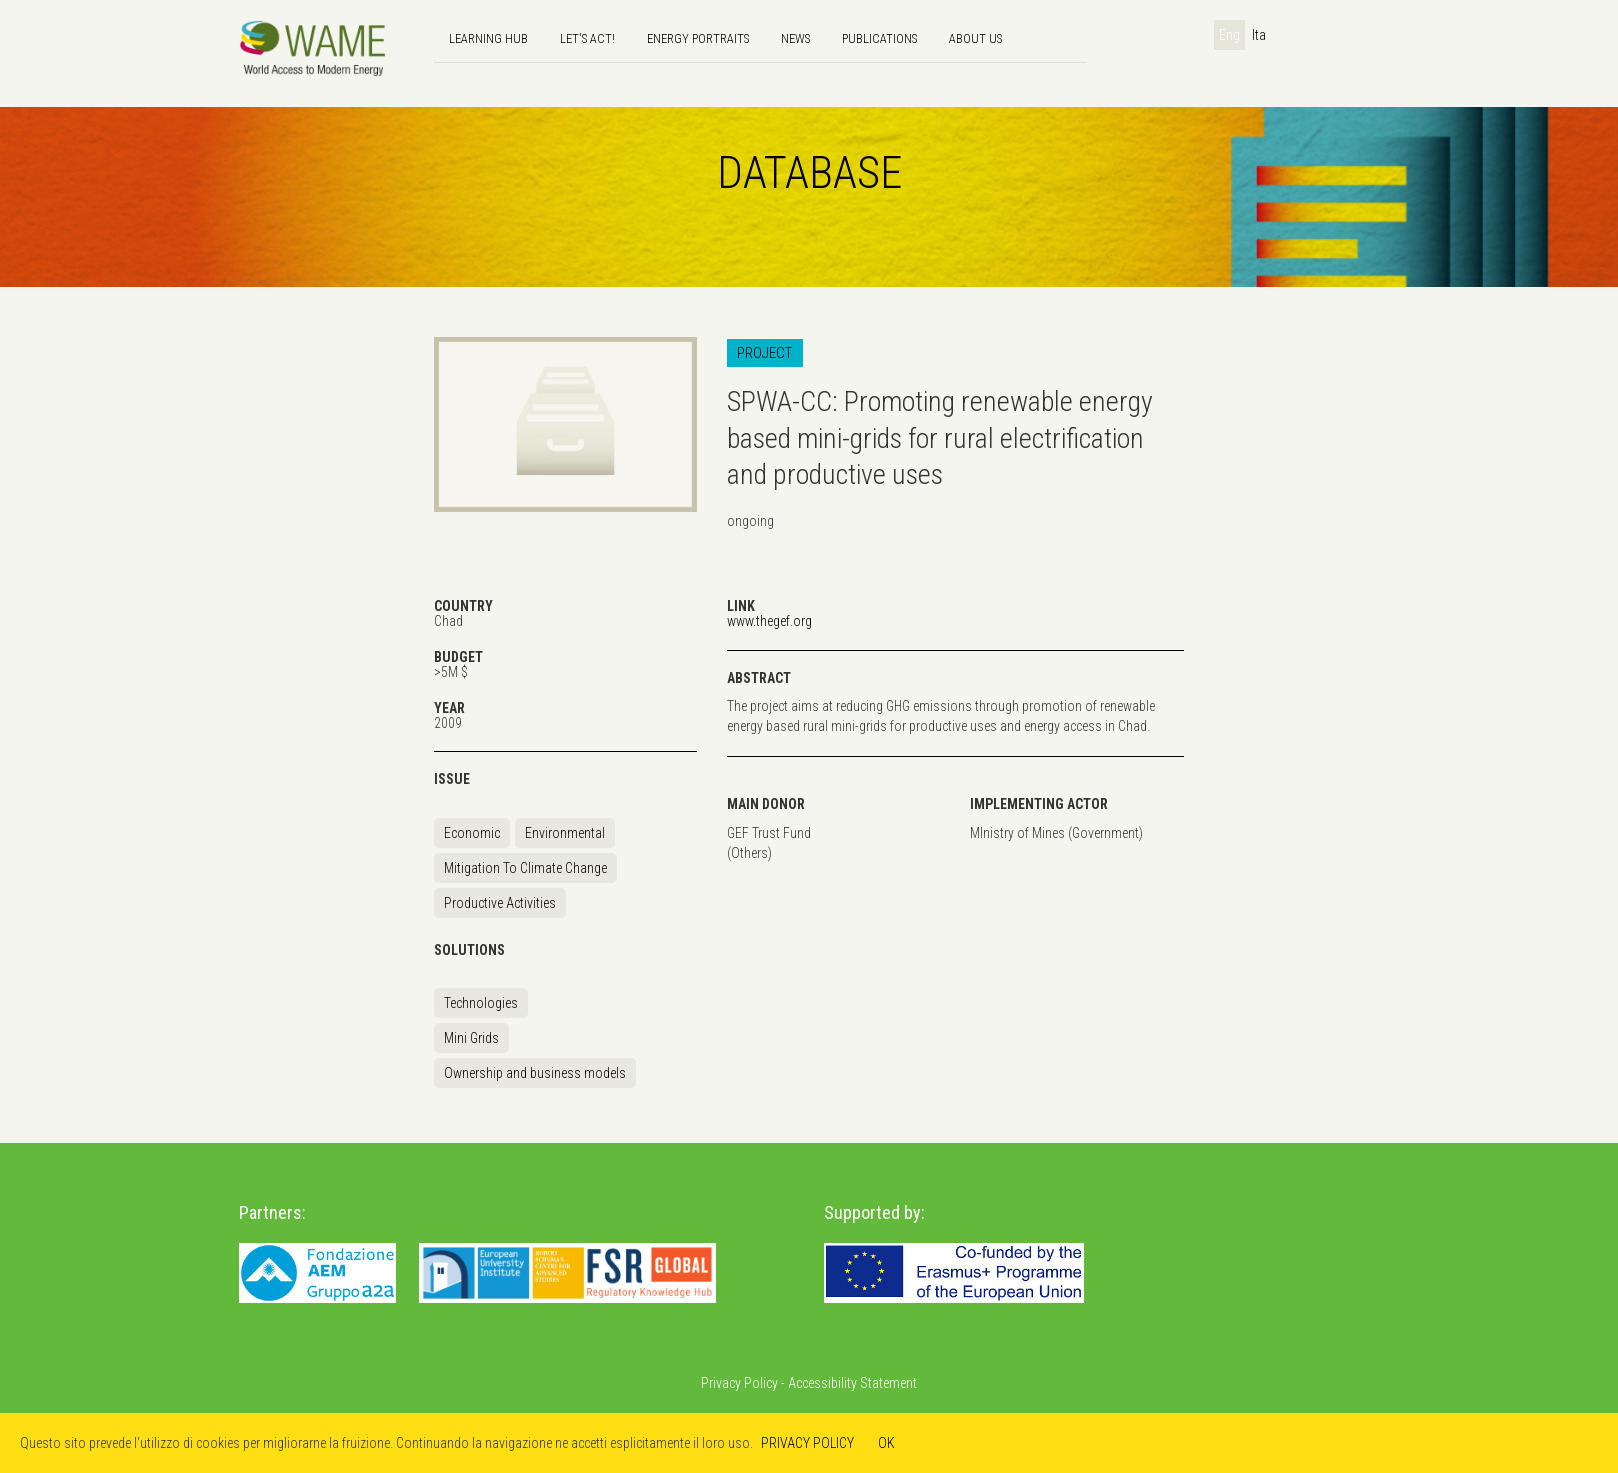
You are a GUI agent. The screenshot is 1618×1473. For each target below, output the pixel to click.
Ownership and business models (535, 1073)
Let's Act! (587, 38)
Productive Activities (500, 903)
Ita (1259, 35)
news (795, 38)
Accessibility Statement (852, 1383)
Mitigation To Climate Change (525, 868)
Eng (1229, 35)
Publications (879, 38)
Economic (472, 833)
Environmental (565, 833)
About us (975, 38)
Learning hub (488, 38)
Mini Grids (471, 1038)
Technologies (481, 1003)
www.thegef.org (769, 621)
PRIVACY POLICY (807, 1443)
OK (886, 1443)
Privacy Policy (739, 1383)
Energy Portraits (698, 38)
